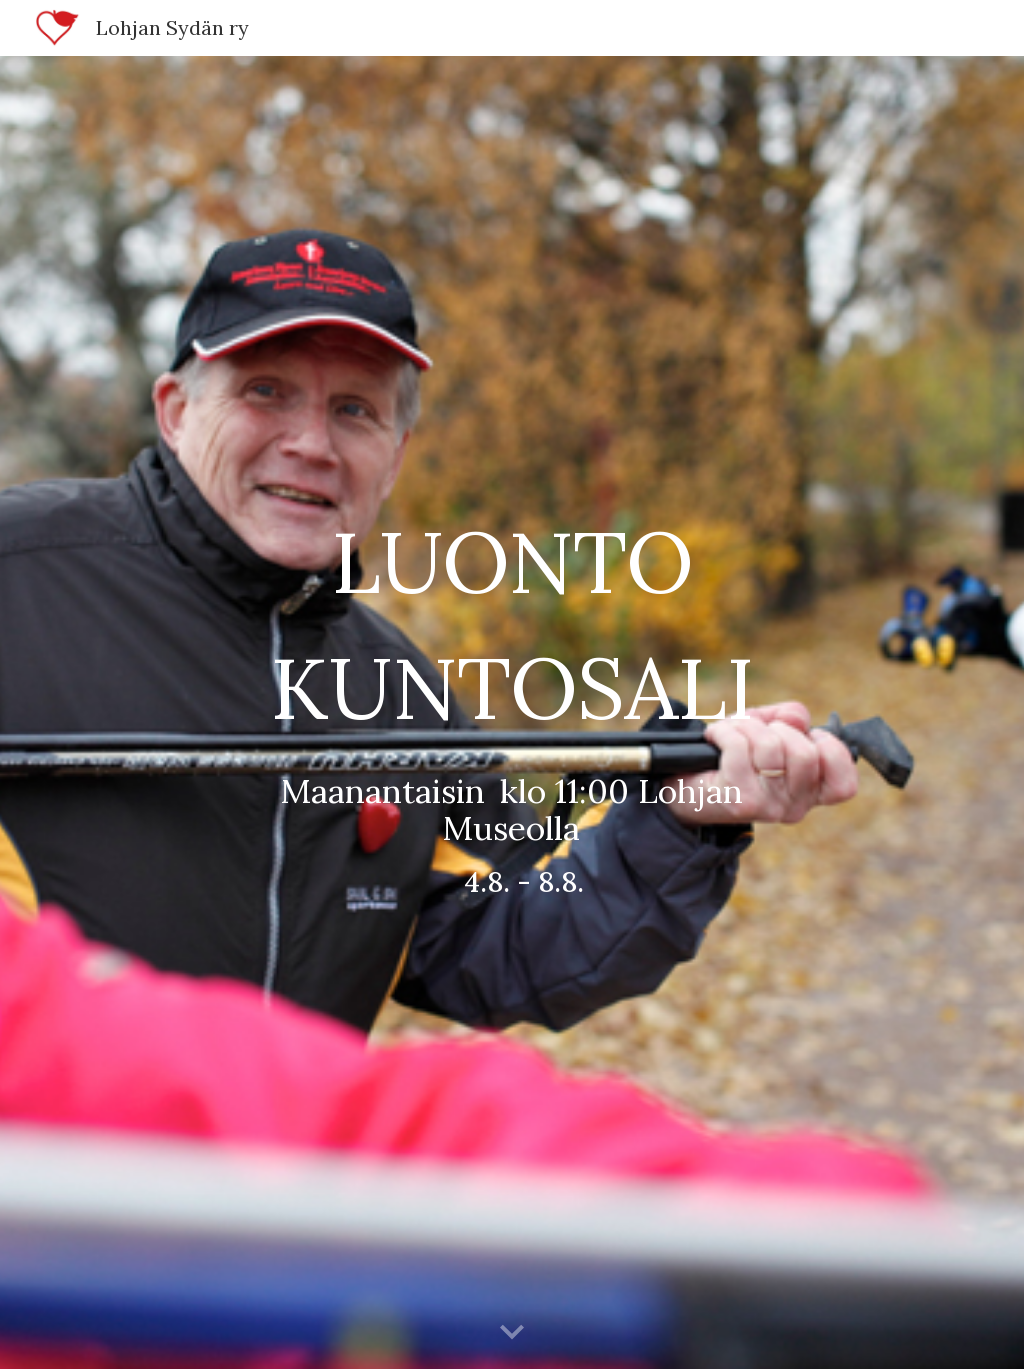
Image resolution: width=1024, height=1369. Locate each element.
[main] (511, 712)
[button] (512, 1333)
